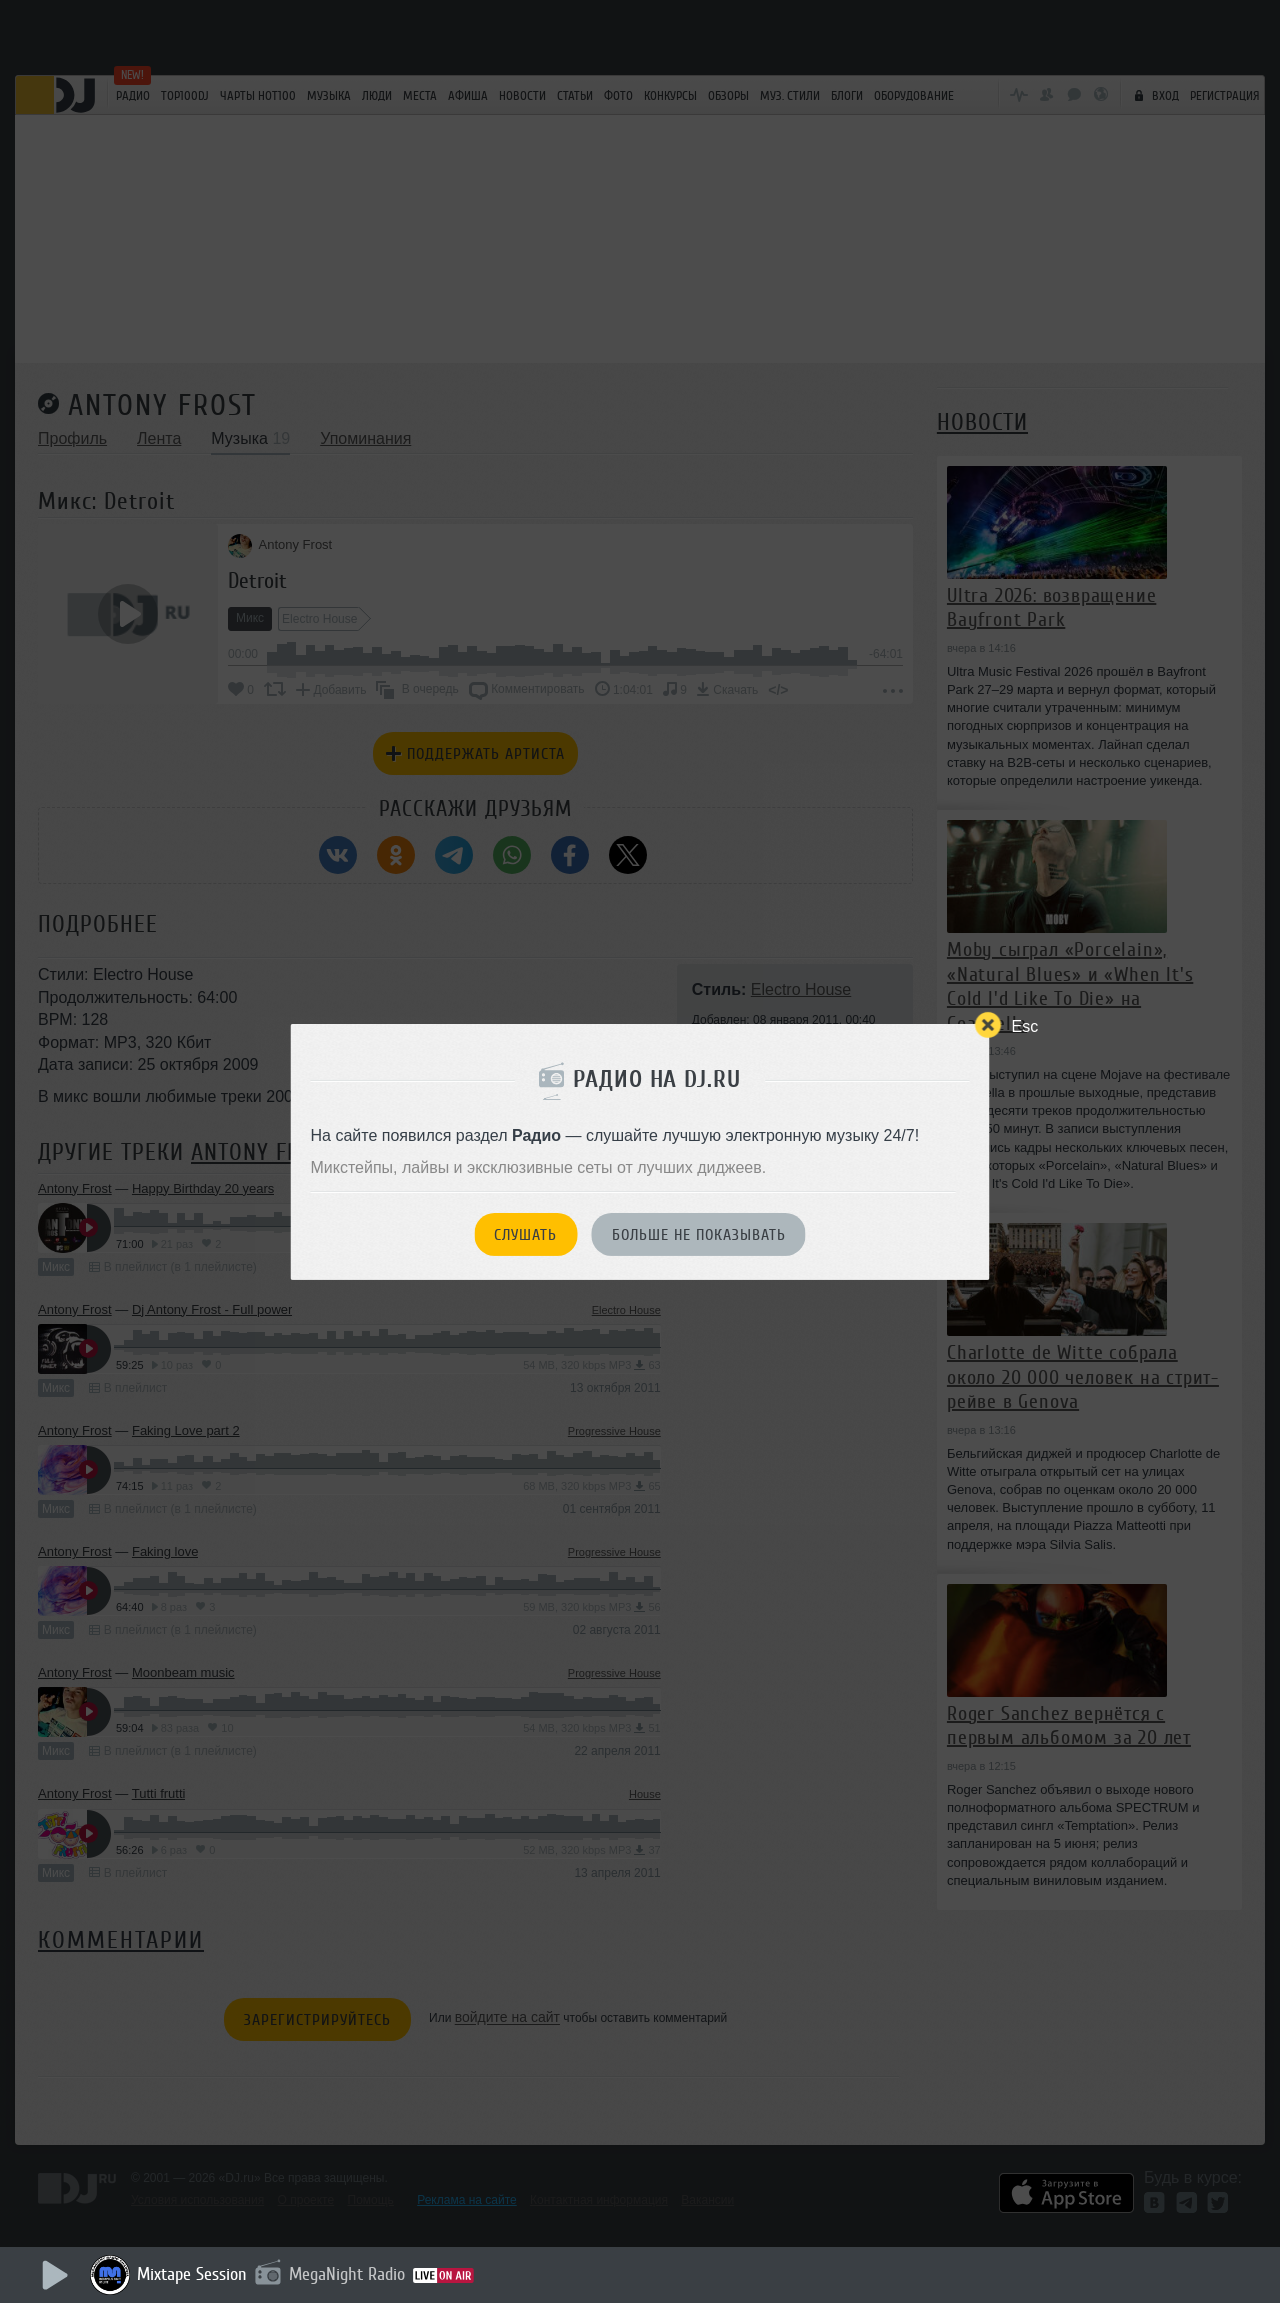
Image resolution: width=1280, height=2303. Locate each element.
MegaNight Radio (347, 2274)
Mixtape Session (192, 2274)
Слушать (525, 1235)
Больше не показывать (699, 1235)
